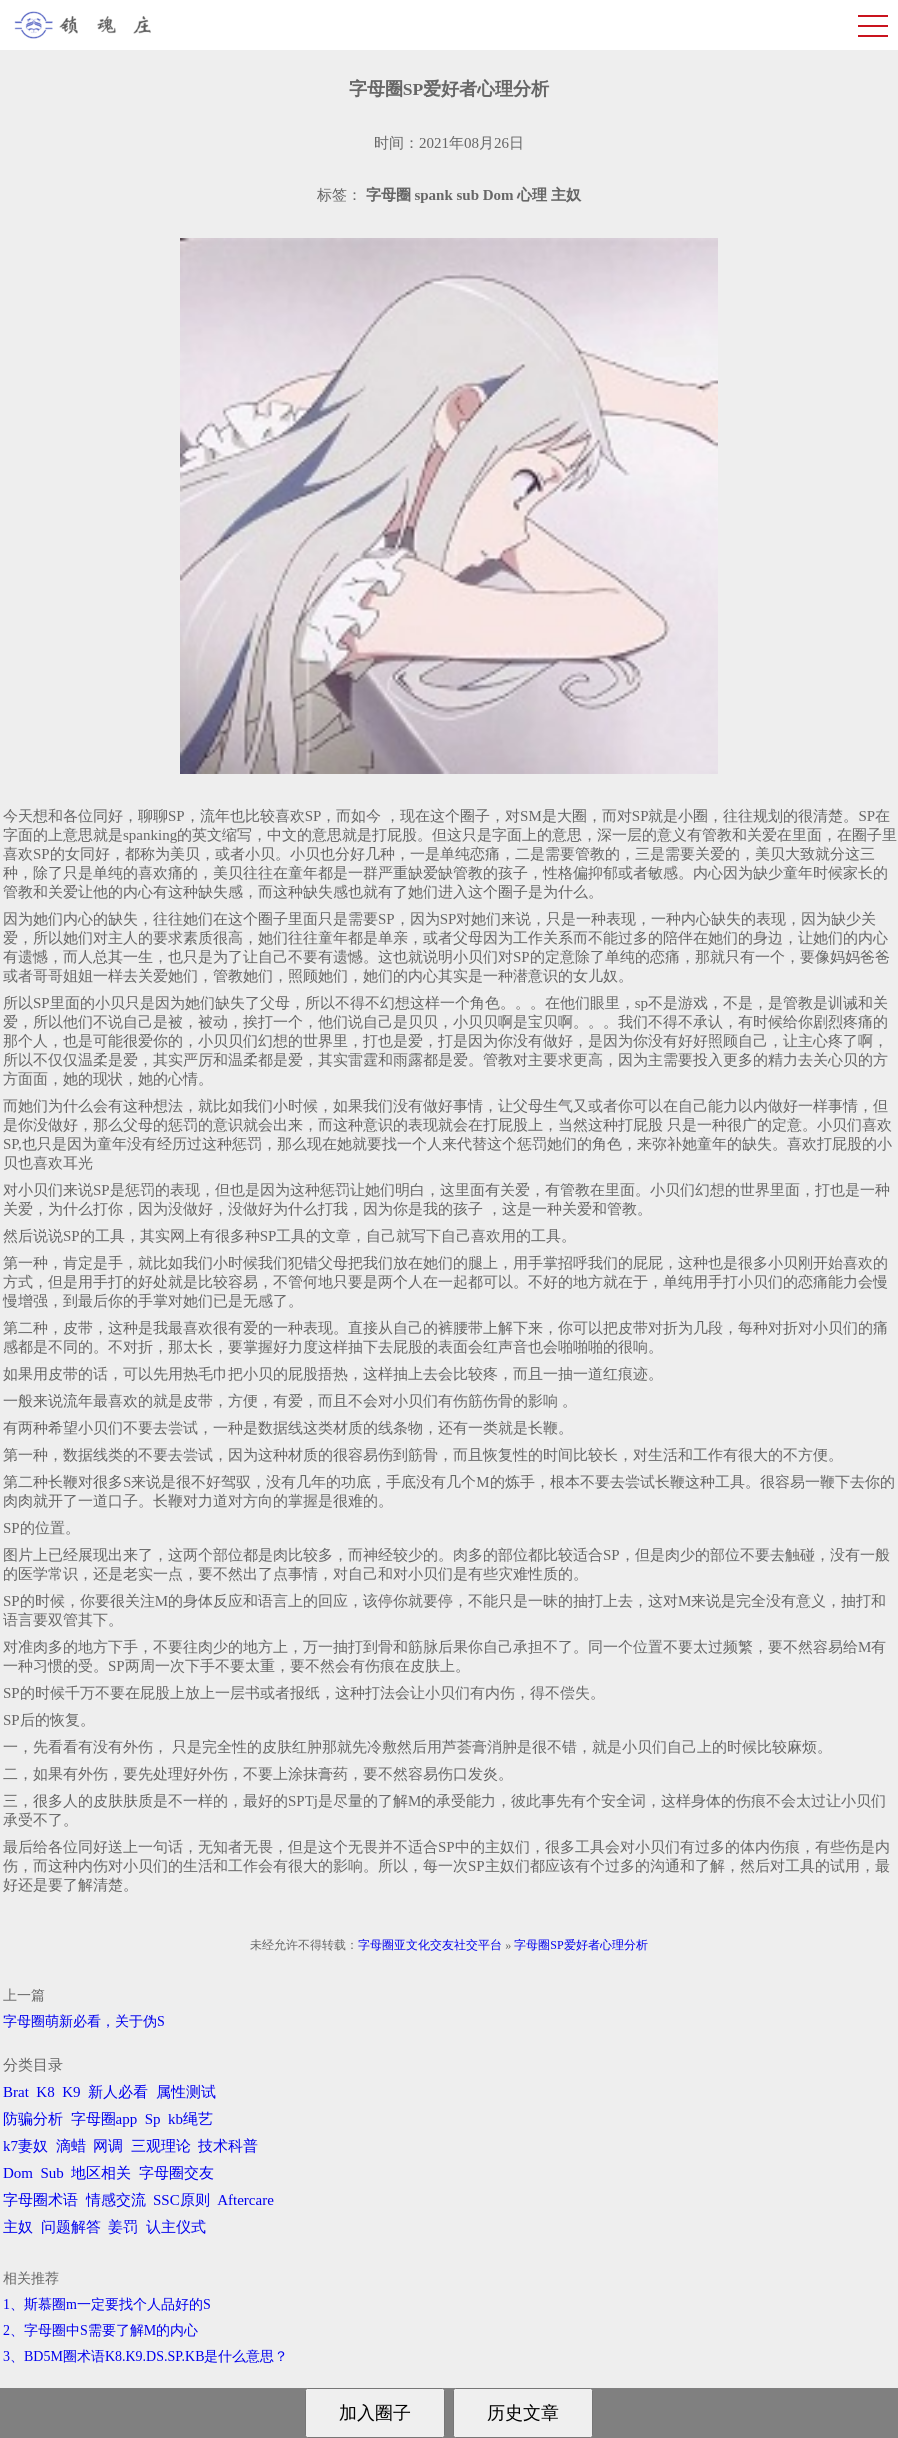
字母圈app (104, 2119)
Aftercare (245, 2200)
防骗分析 (33, 2119)
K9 (71, 2092)
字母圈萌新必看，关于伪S (84, 2021)
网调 (108, 2146)
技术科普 (228, 2146)
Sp (153, 2119)
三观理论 (161, 2146)
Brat (16, 2092)
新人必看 (118, 2092)
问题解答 (71, 2227)
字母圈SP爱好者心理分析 (580, 1945)
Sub (52, 2173)
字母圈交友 (176, 2173)
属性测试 (186, 2092)
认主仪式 (176, 2227)
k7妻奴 (25, 2146)
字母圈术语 (40, 2200)
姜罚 (123, 2227)
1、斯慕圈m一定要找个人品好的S (107, 2304)
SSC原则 (181, 2200)
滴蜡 (71, 2146)
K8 (45, 2092)
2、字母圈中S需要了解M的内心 (100, 2330)
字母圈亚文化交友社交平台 (430, 1945)
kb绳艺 (190, 2119)
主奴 (18, 2227)
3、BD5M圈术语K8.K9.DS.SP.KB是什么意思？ (145, 2356)
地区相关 (101, 2173)
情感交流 (116, 2200)
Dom (18, 2173)
